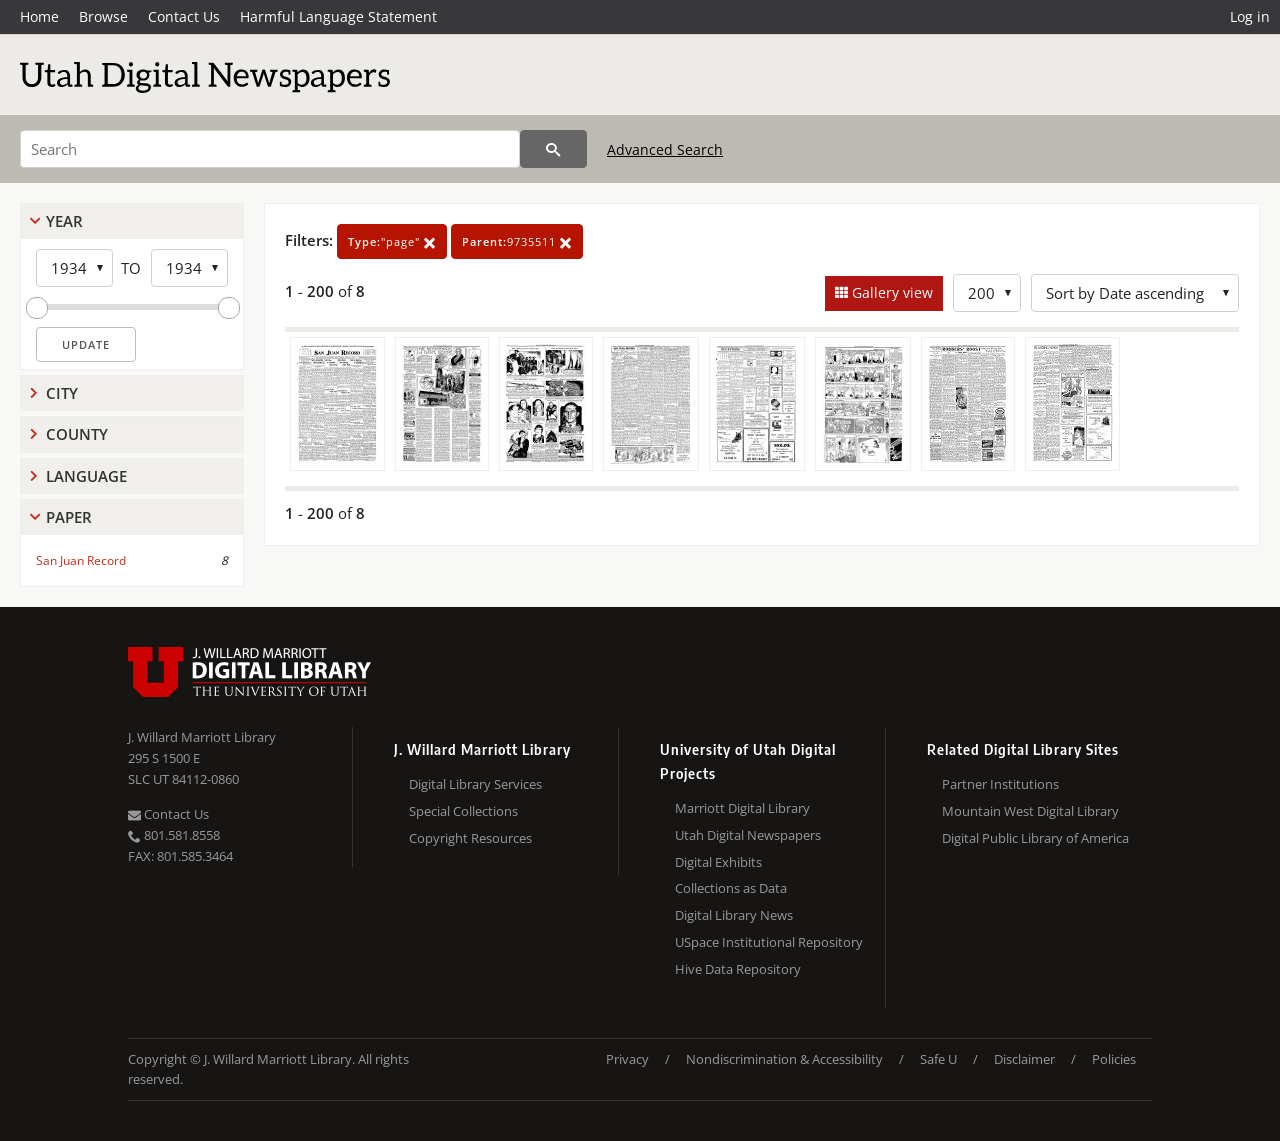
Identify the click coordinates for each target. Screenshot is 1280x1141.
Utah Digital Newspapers (748, 835)
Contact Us (184, 16)
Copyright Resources (470, 838)
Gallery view (890, 292)
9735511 (517, 241)
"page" (392, 241)
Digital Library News (734, 915)
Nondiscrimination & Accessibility (784, 1059)
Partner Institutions (1000, 784)
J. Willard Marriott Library (202, 737)
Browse (103, 16)
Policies (1114, 1059)
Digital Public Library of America (1035, 838)
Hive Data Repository (738, 969)
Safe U (938, 1059)
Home (39, 16)
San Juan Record (81, 560)
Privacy (627, 1059)
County (77, 434)
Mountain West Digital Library (1030, 811)
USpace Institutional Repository (769, 942)
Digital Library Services (475, 784)
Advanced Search (665, 149)
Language (86, 476)
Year (64, 221)
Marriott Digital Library (742, 808)
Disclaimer (1024, 1059)
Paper (69, 517)
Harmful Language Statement (338, 16)
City (62, 393)
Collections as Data (731, 888)
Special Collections (463, 811)
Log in (1250, 16)
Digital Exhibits (718, 862)
